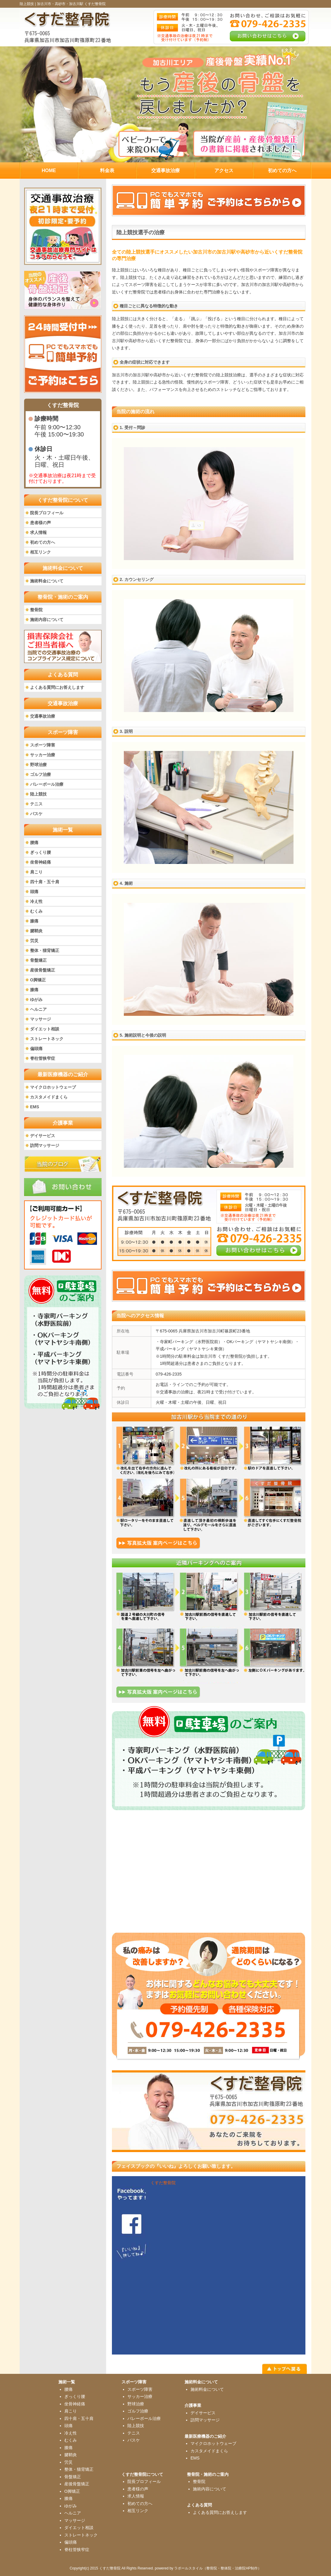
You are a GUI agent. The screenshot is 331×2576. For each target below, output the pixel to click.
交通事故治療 (42, 716)
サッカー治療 (42, 754)
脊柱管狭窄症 (42, 1058)
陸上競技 (38, 794)
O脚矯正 (38, 979)
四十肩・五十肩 (44, 881)
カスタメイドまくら (49, 1097)
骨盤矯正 (38, 960)
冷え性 (36, 901)
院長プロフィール (46, 512)
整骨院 (36, 609)
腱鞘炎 (36, 930)
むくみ (36, 911)
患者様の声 (40, 522)
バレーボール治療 (46, 784)
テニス (36, 803)
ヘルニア (38, 1009)
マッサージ (40, 1019)
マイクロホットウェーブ (53, 1087)
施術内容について (46, 619)
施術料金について (46, 581)
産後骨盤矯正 (42, 970)
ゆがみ (36, 999)
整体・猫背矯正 (44, 950)
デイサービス (42, 1135)
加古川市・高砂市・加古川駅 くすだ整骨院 (71, 4)
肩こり (36, 872)
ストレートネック (46, 1038)
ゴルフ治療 (40, 774)
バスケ (36, 813)
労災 (34, 940)
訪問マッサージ (44, 1145)
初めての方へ (42, 542)
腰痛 (34, 842)
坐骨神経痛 (40, 862)
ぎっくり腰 (40, 852)
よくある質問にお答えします (57, 687)
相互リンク (40, 552)
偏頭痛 (36, 1048)
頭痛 (34, 891)
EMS (34, 1106)
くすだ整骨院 (163, 2182)
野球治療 (38, 764)
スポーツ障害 (42, 745)
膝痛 (34, 921)
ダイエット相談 (44, 1029)
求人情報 (38, 532)
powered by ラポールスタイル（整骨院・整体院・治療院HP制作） (208, 2568)
